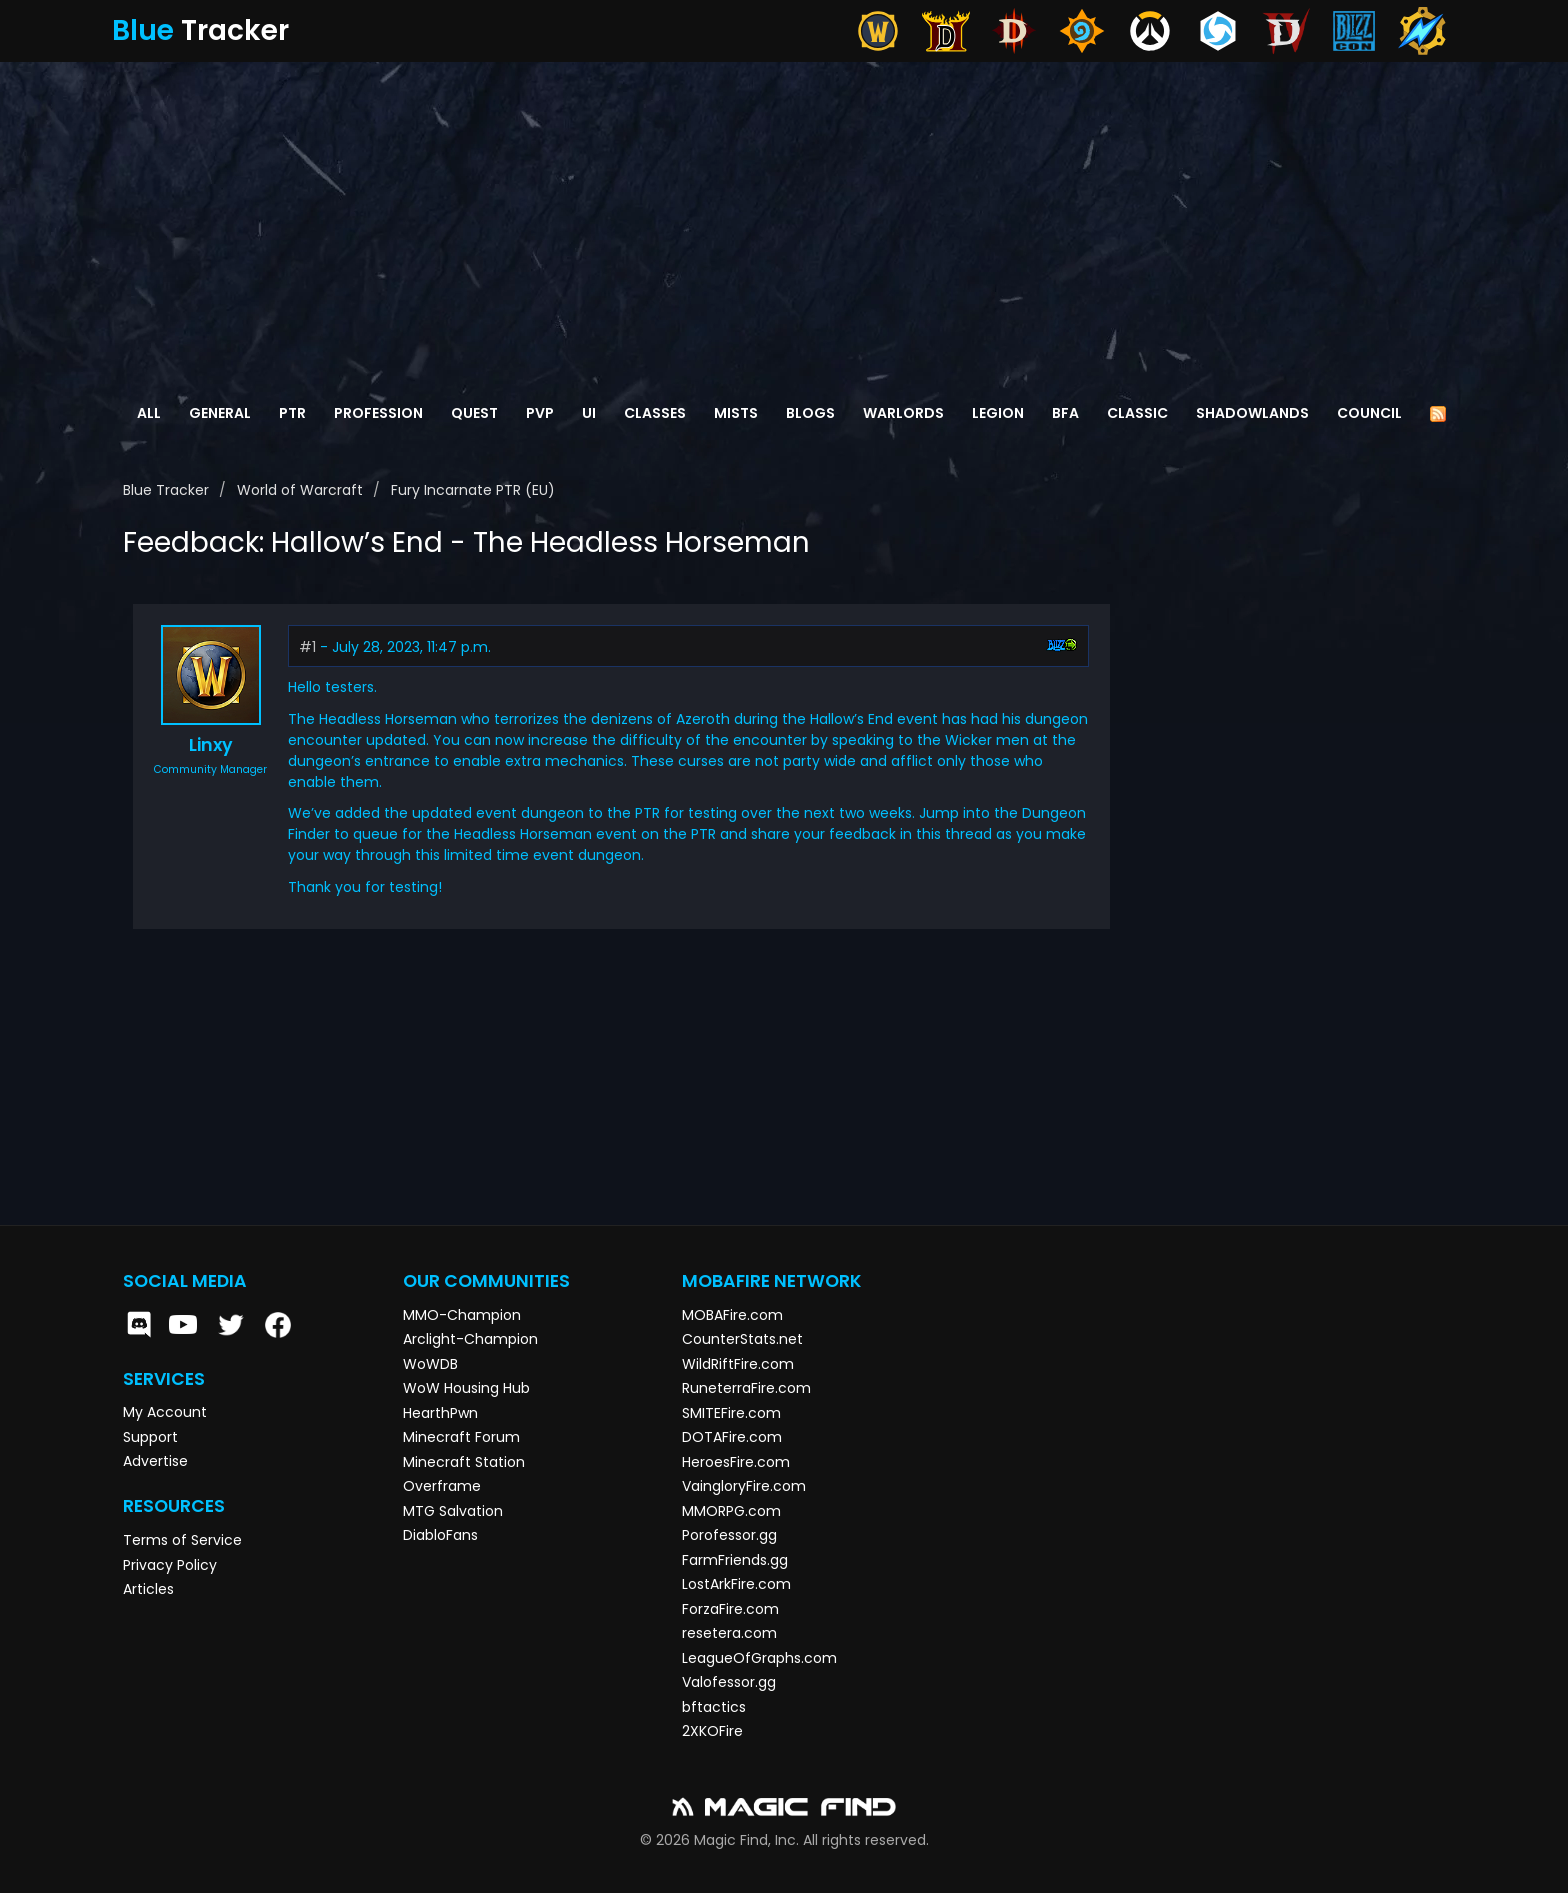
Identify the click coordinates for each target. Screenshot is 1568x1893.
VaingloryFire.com (744, 1486)
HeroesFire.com (736, 1462)
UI (589, 413)
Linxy (211, 745)
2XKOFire (712, 1731)
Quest (474, 413)
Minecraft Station (464, 1462)
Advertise (155, 1461)
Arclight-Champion (470, 1339)
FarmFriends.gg (735, 1560)
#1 (307, 647)
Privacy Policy (170, 1565)
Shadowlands (1252, 413)
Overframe (442, 1486)
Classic (1137, 413)
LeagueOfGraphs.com (759, 1658)
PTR (292, 413)
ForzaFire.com (730, 1609)
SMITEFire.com (731, 1413)
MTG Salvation (453, 1511)
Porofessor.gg (729, 1535)
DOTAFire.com (732, 1437)
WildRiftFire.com (738, 1364)
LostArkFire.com (736, 1584)
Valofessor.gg (729, 1682)
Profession (378, 413)
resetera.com (729, 1633)
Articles (148, 1589)
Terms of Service (182, 1540)
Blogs (810, 413)
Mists (736, 413)
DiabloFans (440, 1535)
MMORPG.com (731, 1511)
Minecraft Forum (461, 1437)
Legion (998, 413)
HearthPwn (440, 1413)
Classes (655, 413)
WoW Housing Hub (466, 1388)
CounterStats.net (742, 1339)
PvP (540, 413)
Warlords (903, 413)
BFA (1065, 413)
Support (150, 1437)
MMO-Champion (462, 1315)
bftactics (714, 1707)
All (149, 413)
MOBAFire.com (732, 1315)
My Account (165, 1412)
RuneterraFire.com (746, 1388)
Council (1369, 413)
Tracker (200, 30)
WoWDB (430, 1364)
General (220, 413)
